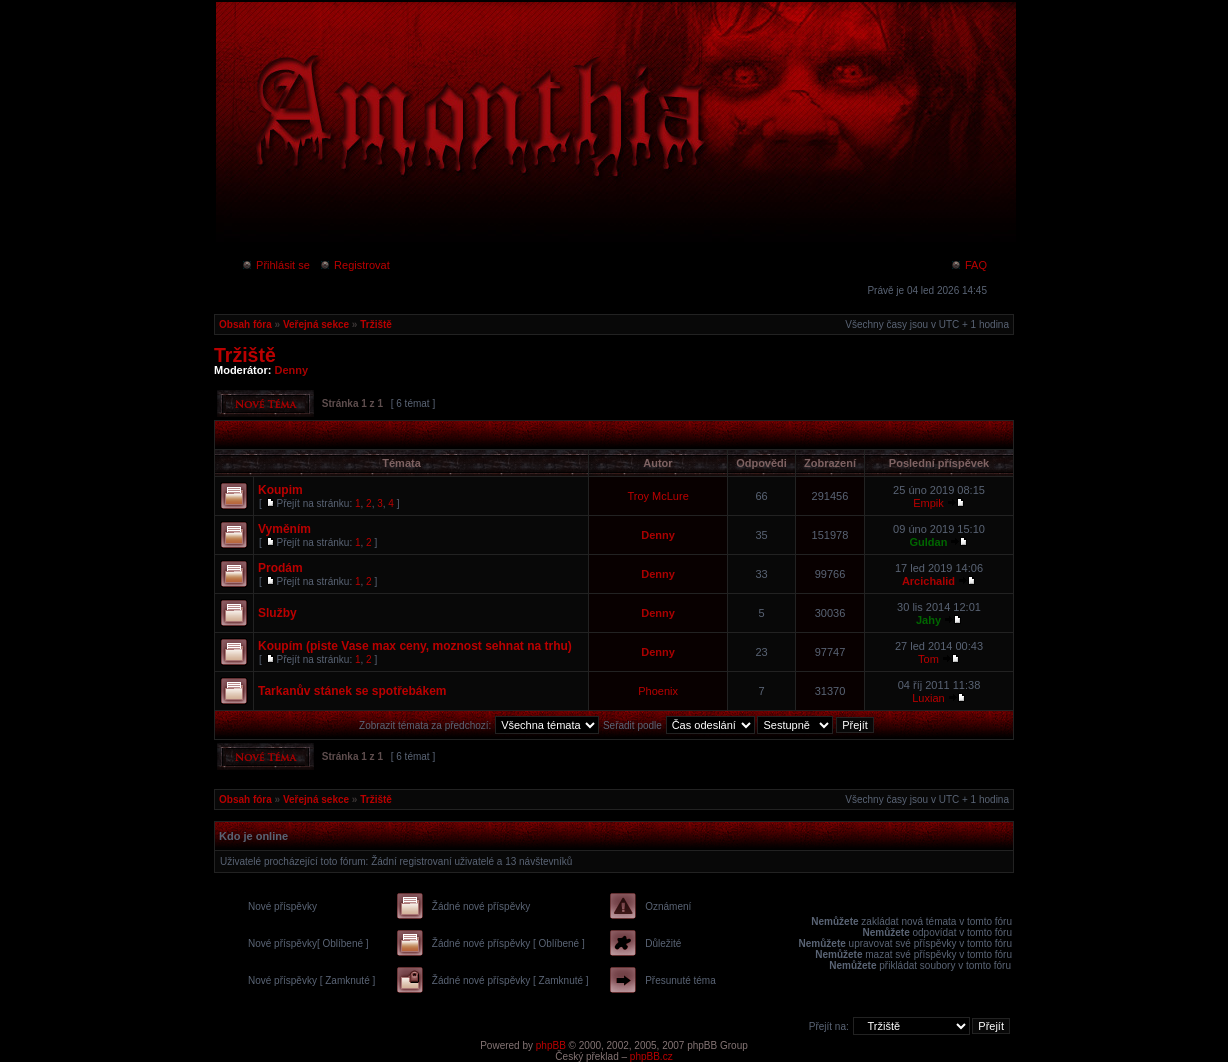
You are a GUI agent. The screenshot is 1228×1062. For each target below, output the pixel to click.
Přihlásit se (275, 265)
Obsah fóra (245, 324)
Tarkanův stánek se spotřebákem (352, 691)
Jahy (928, 620)
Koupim (280, 490)
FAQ (968, 265)
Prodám (280, 568)
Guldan (929, 542)
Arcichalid (928, 581)
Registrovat (354, 265)
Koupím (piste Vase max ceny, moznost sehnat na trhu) (415, 646)
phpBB (551, 1045)
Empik (928, 503)
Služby (277, 613)
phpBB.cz (651, 1056)
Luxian (928, 698)
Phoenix (658, 691)
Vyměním (284, 529)
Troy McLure (657, 496)
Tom (928, 659)
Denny (292, 370)
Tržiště (376, 324)
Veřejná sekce (316, 324)
